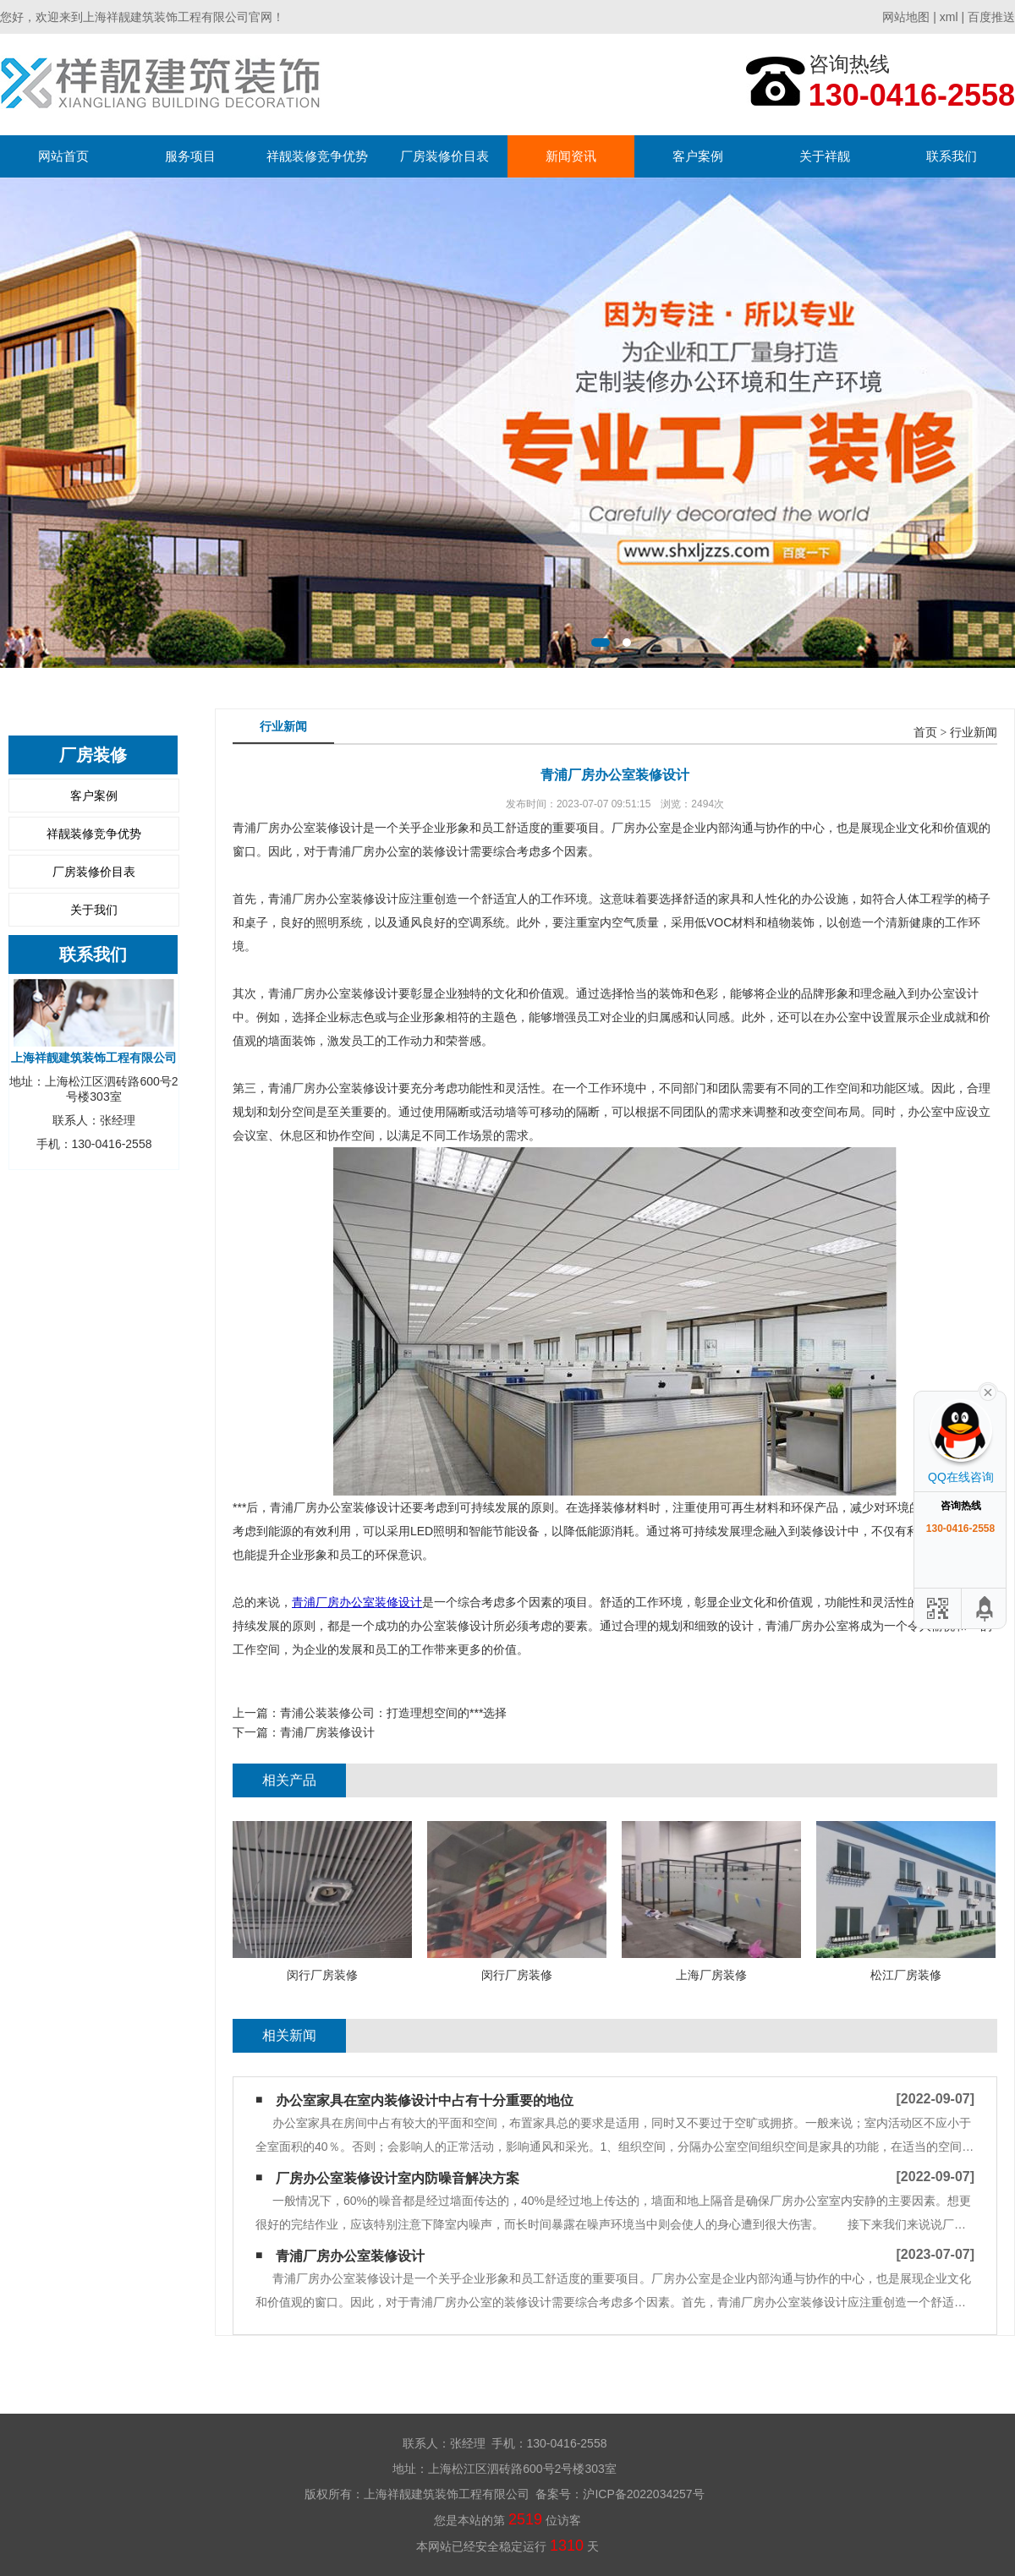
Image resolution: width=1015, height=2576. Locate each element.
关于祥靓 (824, 156)
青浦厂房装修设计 (327, 1732)
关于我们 (94, 909)
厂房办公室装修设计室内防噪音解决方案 (397, 2178)
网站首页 (63, 156)
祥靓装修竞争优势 (317, 156)
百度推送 (991, 17)
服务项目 (190, 156)
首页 (925, 732)
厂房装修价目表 (444, 156)
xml (949, 17)
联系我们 (951, 156)
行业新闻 (973, 732)
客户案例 (697, 156)
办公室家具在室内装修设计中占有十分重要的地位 (424, 2100)
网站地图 (906, 17)
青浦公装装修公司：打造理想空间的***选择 (393, 1713)
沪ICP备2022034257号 (643, 2494)
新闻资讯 (571, 156)
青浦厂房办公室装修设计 (357, 1602)
